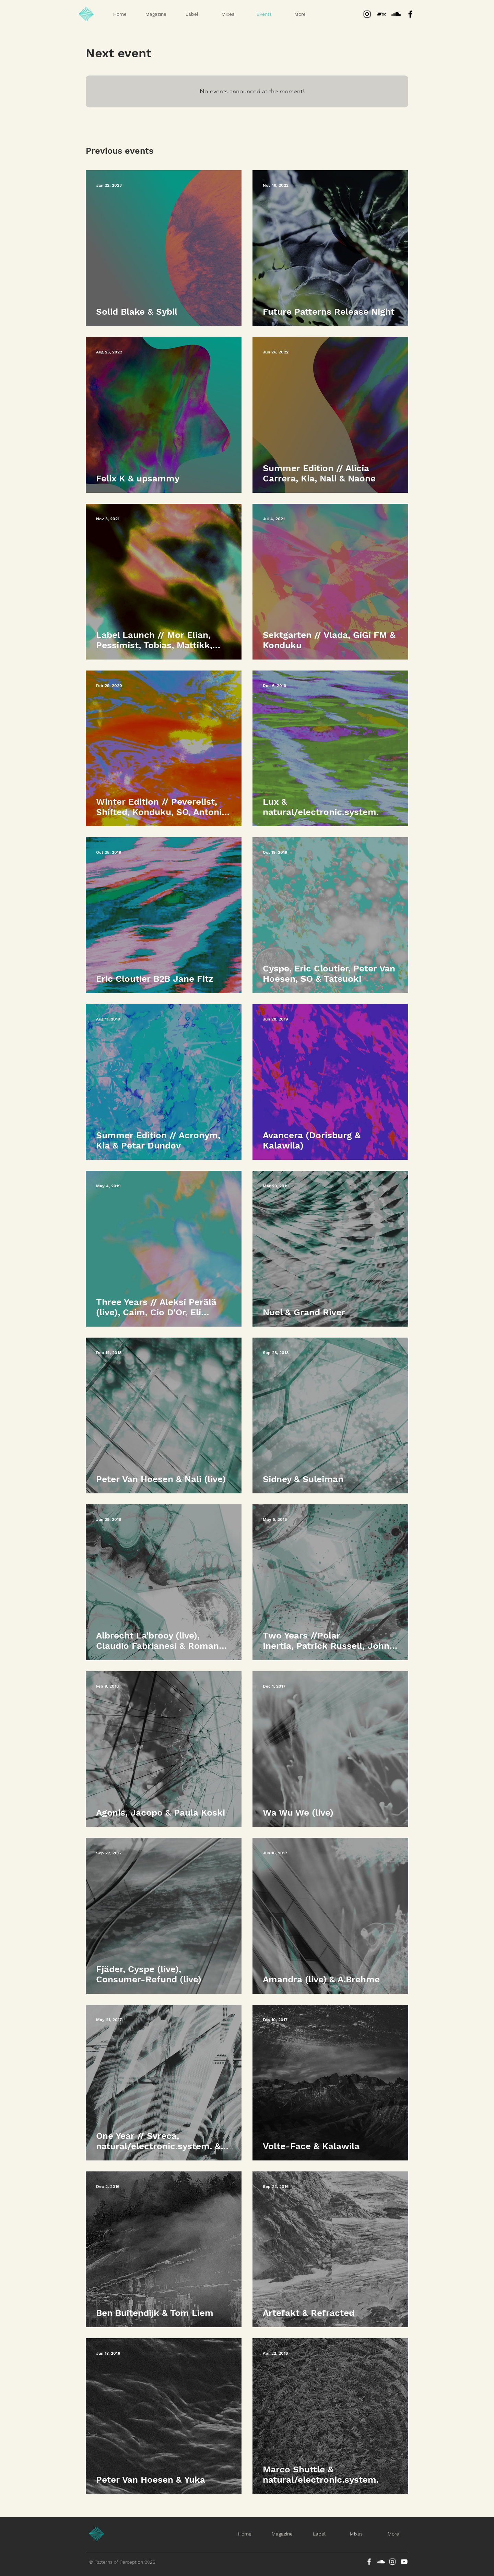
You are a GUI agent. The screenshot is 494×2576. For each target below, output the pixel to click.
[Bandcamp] (381, 14)
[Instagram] (367, 14)
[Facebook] (369, 2561)
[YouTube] (404, 2561)
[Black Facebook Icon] (410, 14)
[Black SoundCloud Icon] (396, 14)
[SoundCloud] (381, 2561)
